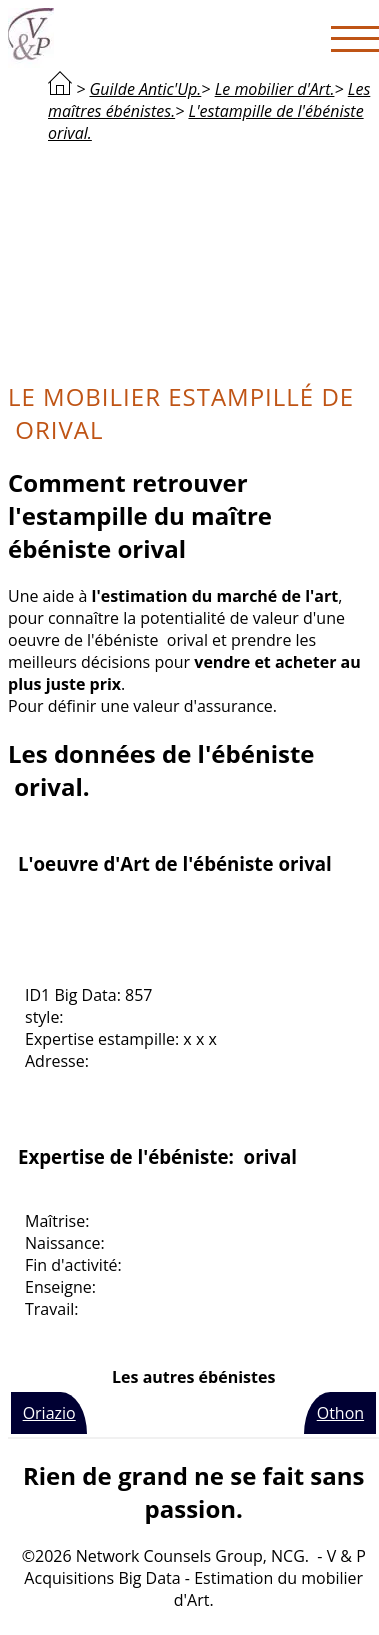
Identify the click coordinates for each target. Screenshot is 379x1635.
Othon (340, 1413)
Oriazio (49, 1413)
